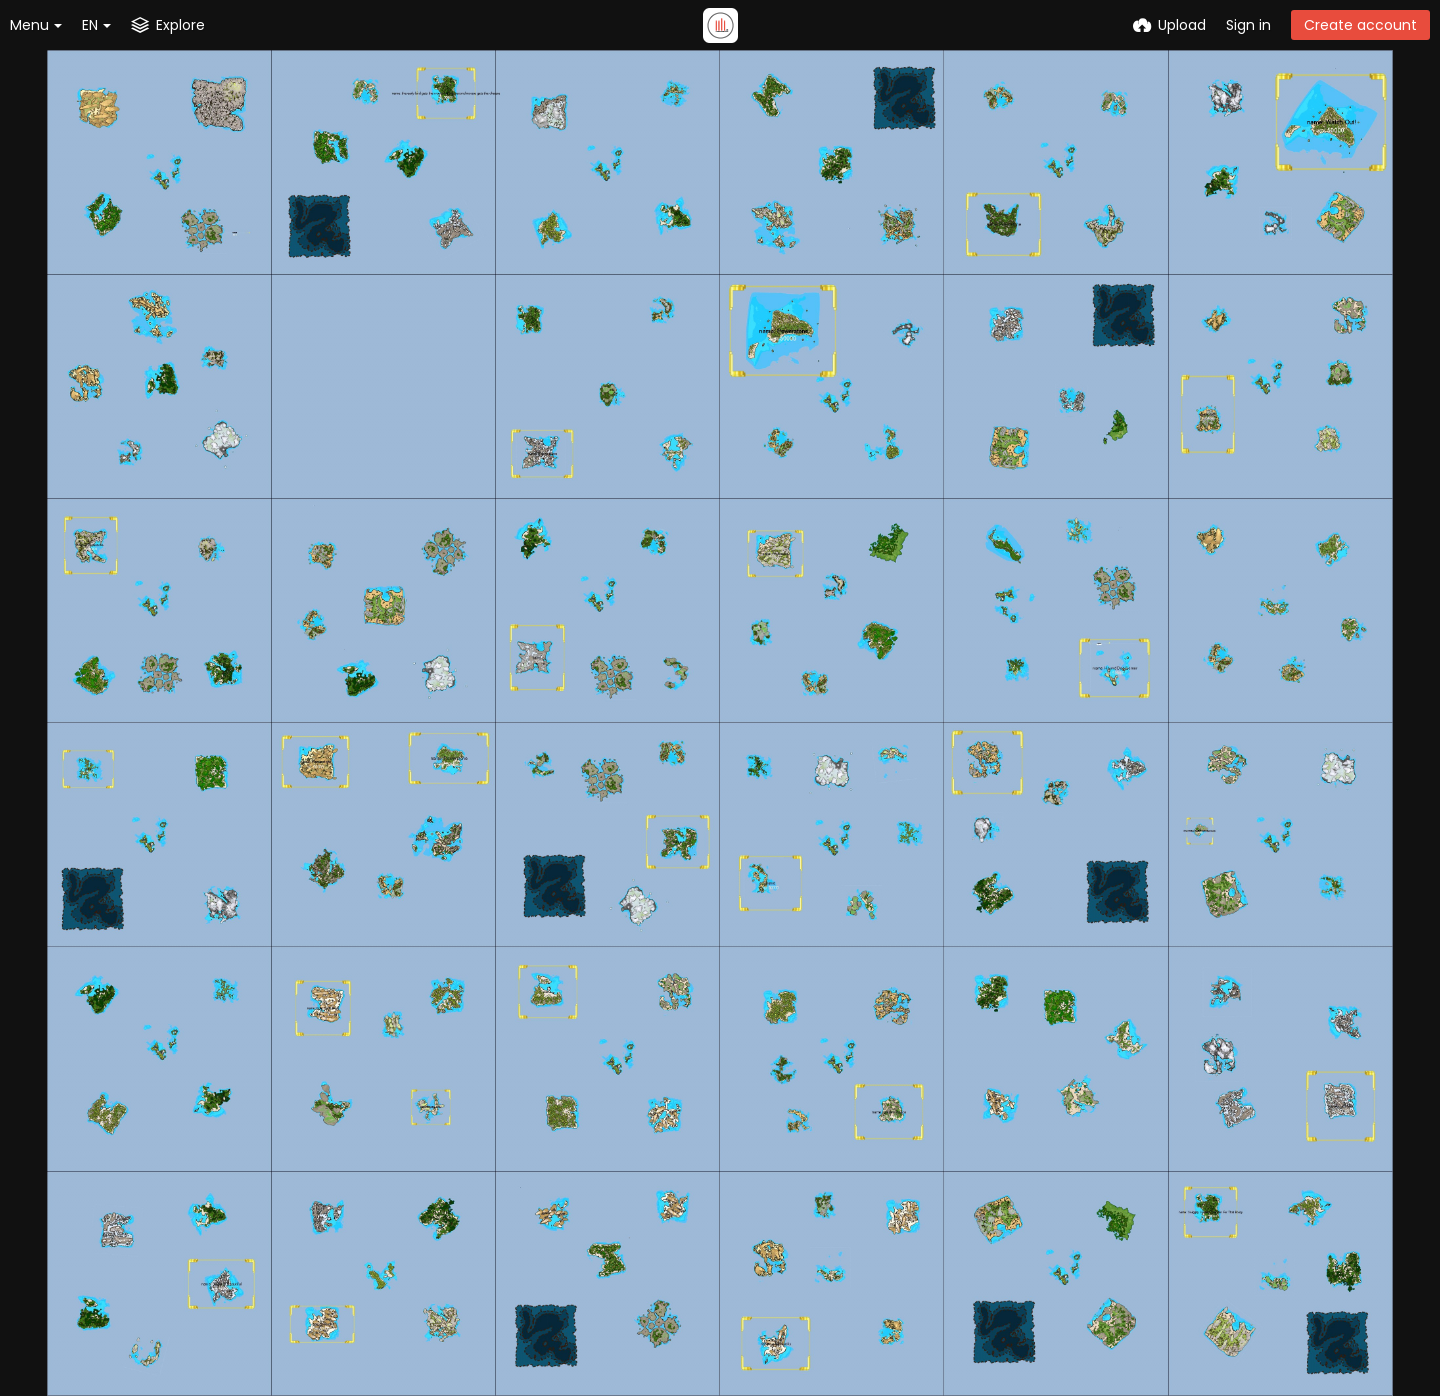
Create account (1360, 25)
